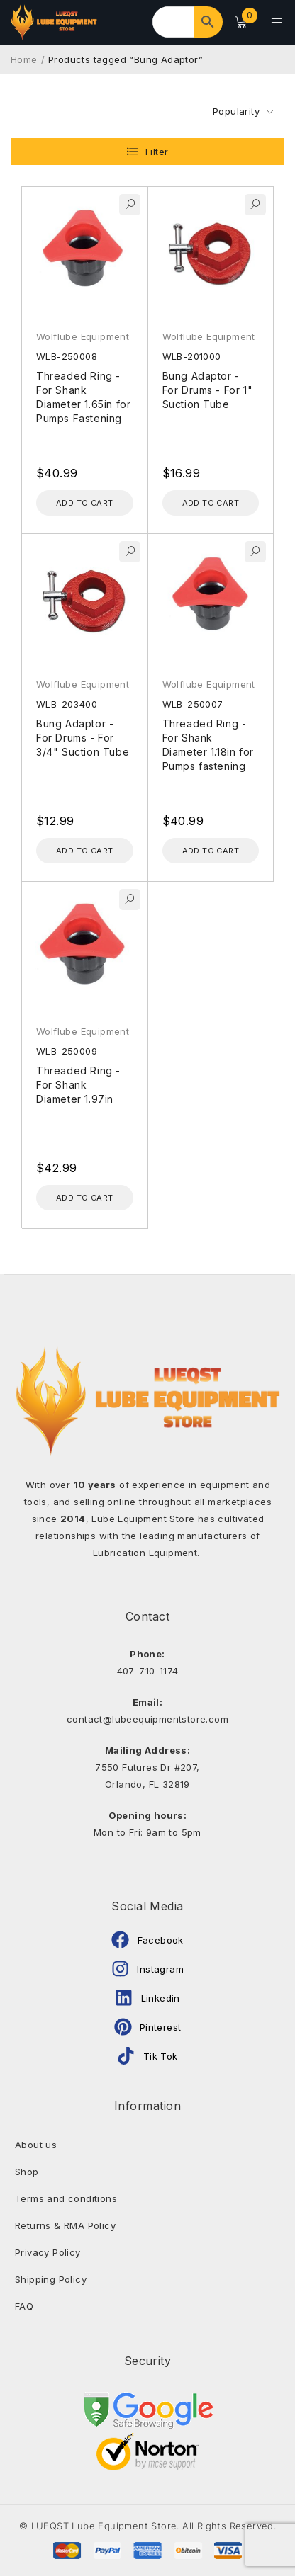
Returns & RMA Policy (65, 2224)
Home (24, 58)
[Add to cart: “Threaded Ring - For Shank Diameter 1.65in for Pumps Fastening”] (84, 502)
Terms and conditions (66, 2197)
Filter (156, 151)
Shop (27, 2171)
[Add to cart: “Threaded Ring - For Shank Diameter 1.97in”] (84, 1197)
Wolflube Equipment (82, 335)
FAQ (24, 2305)
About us (36, 2144)
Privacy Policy (48, 2251)
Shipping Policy (51, 2278)
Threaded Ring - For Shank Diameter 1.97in (78, 1084)
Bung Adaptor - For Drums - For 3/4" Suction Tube (82, 737)
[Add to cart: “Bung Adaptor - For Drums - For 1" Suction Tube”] (211, 502)
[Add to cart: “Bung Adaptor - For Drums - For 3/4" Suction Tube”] (84, 850)
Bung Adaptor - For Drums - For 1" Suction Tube (207, 389)
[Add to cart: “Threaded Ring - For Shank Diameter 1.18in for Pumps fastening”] (211, 850)
